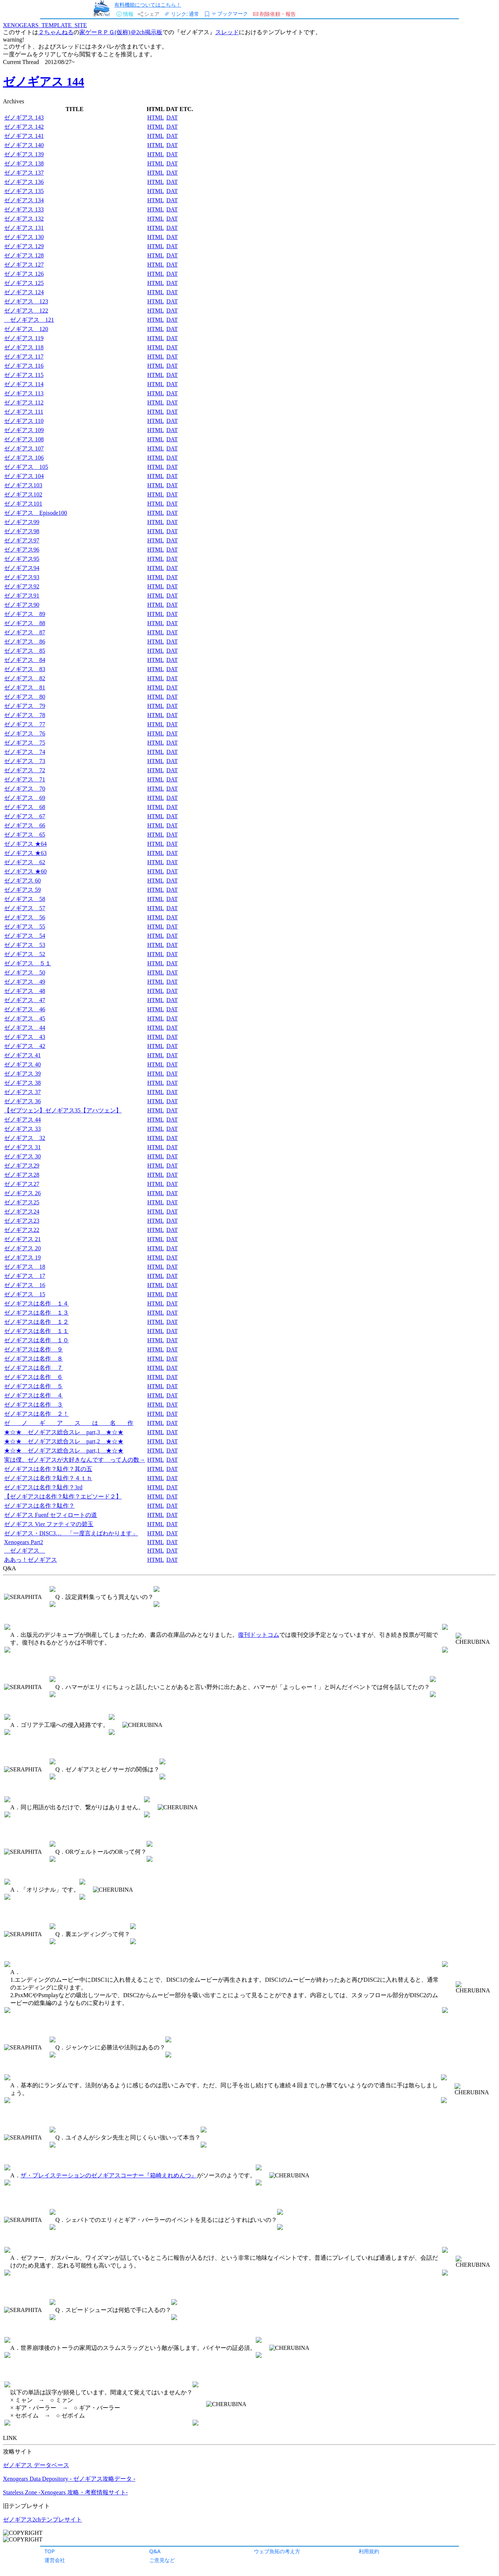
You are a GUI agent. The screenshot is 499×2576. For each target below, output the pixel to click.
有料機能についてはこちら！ (147, 4)
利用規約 (369, 2551)
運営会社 (54, 2560)
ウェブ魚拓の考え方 (277, 2551)
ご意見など (162, 2560)
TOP (49, 2551)
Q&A (155, 2551)
